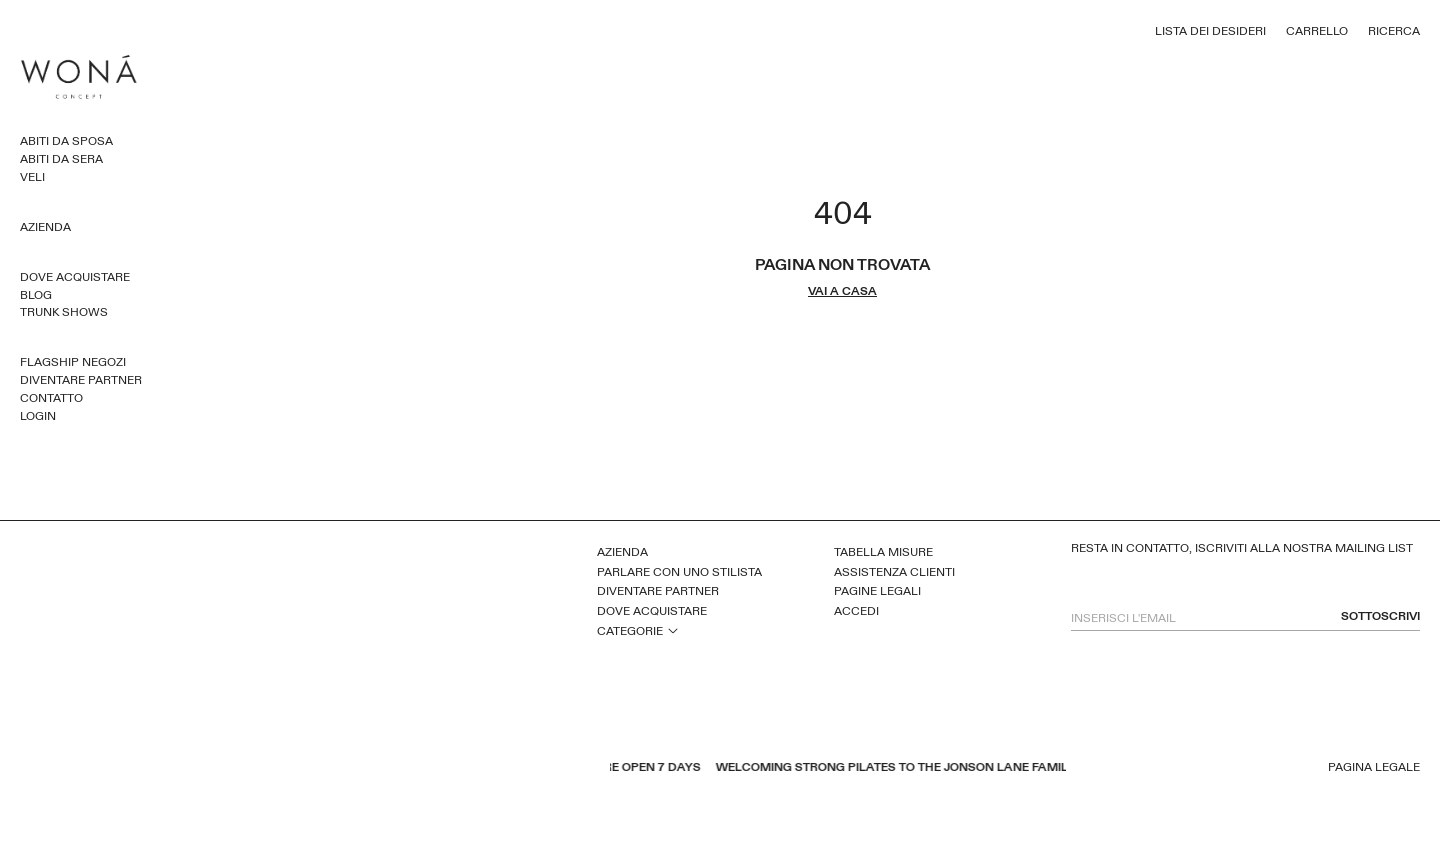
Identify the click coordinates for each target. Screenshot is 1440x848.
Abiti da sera (61, 159)
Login (38, 416)
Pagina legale (1374, 767)
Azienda (45, 227)
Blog (36, 295)
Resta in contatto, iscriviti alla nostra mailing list (1242, 548)
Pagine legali (877, 591)
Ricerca (1394, 31)
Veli (32, 177)
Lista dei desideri (1210, 31)
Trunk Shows (64, 312)
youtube (290, 769)
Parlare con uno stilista (679, 572)
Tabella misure (883, 552)
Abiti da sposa (66, 141)
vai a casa (842, 291)
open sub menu (673, 630)
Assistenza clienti (894, 572)
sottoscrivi (1380, 616)
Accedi (856, 611)
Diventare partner (81, 380)
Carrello (1317, 31)
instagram (342, 769)
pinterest (316, 769)
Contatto (51, 398)
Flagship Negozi (73, 362)
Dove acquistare (75, 277)
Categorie (630, 631)
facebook (264, 769)
